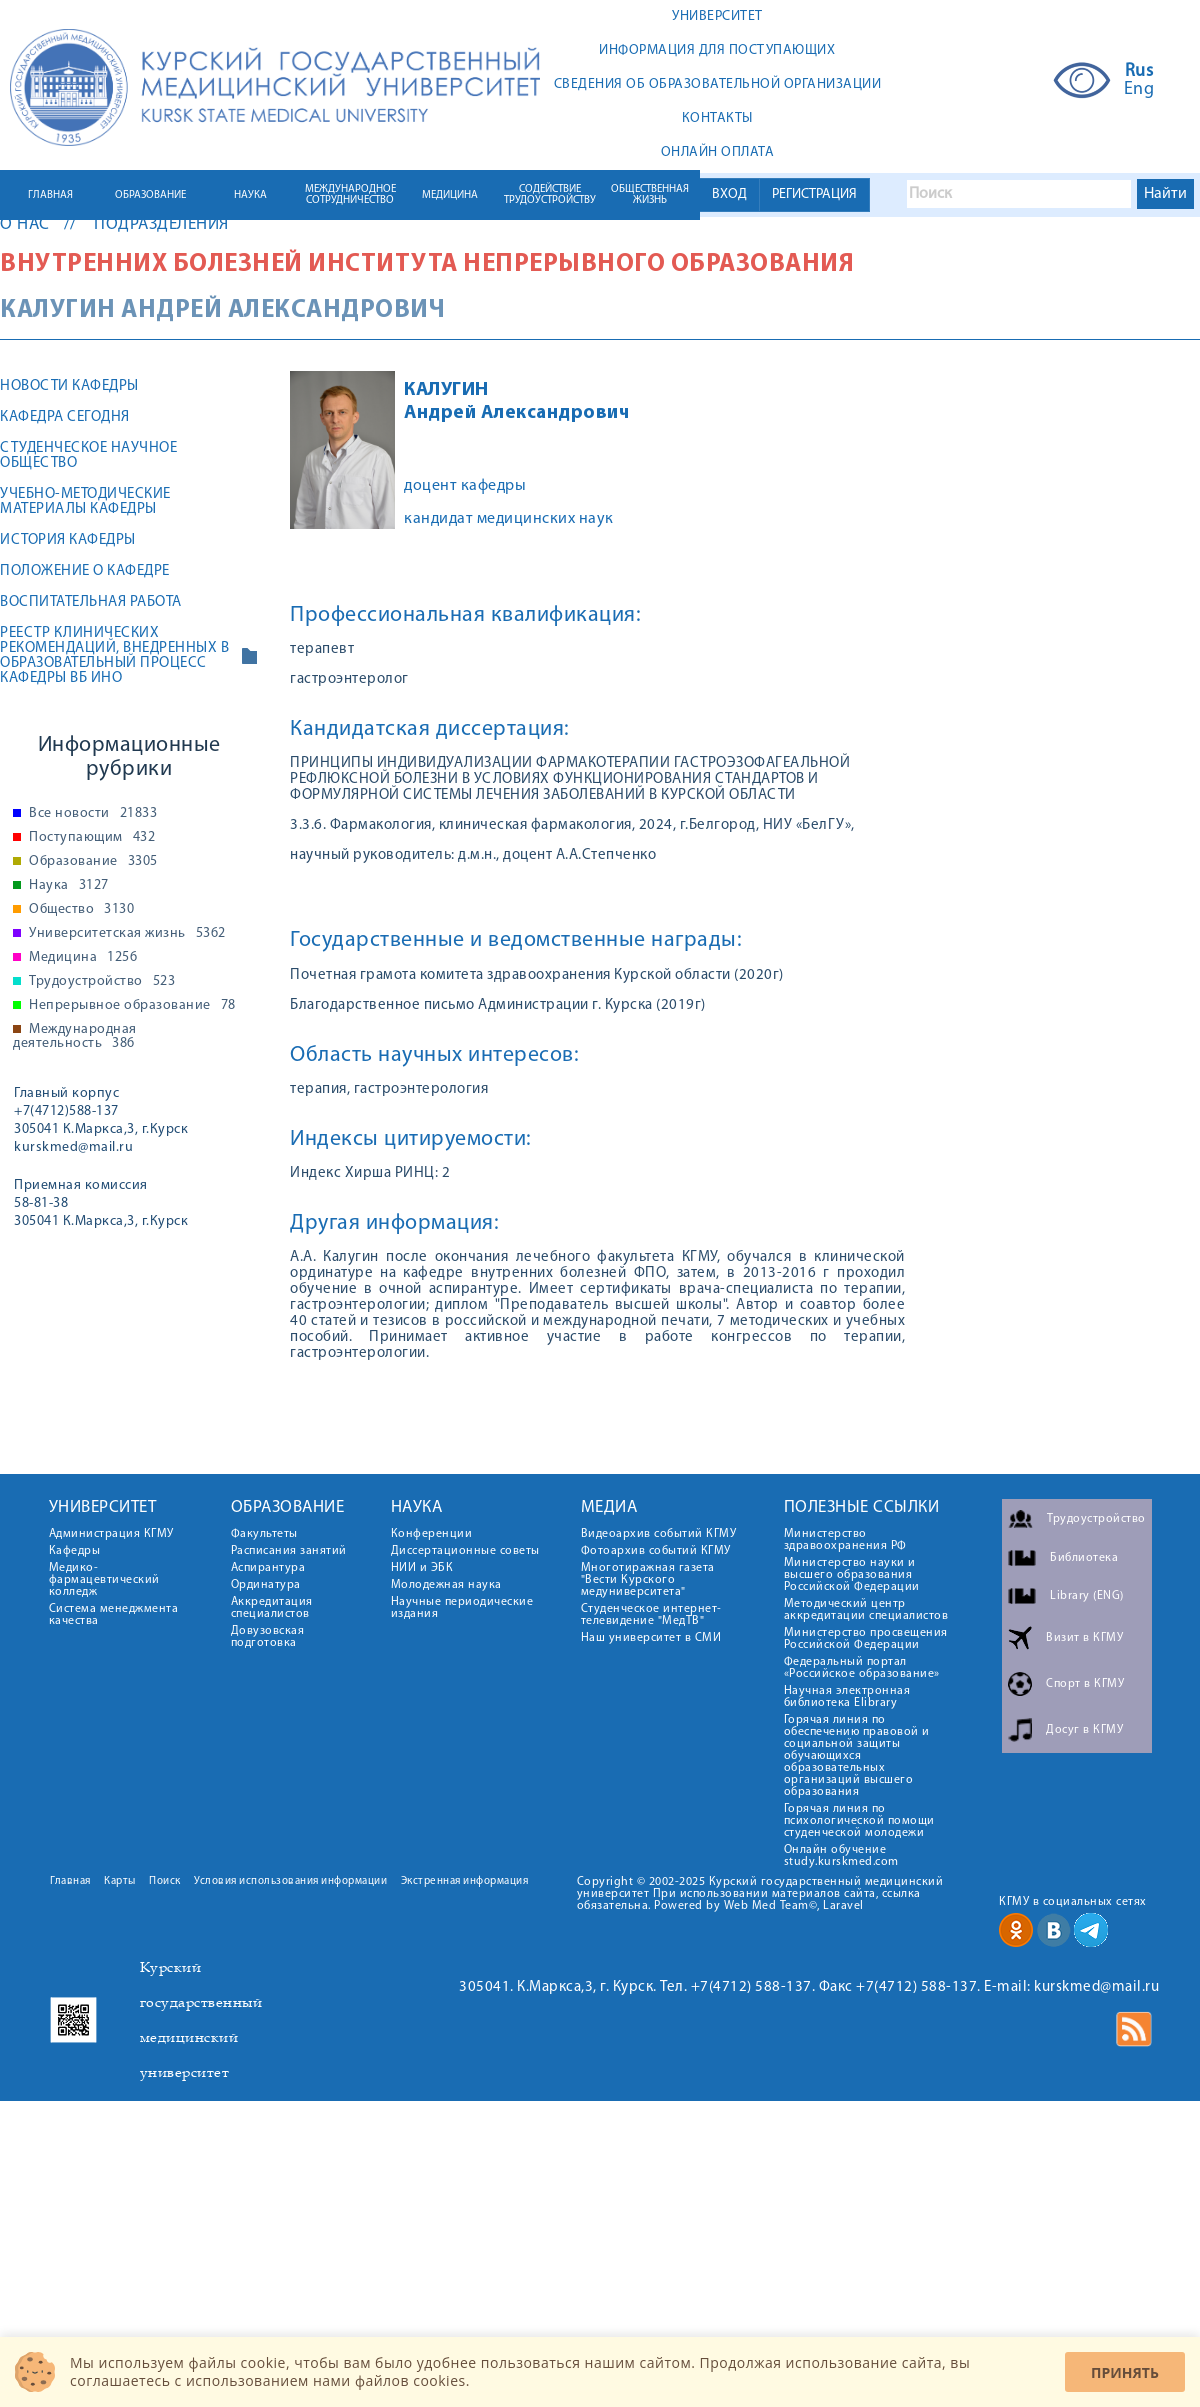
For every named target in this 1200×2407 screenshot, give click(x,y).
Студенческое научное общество (88, 456)
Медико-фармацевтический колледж (104, 1580)
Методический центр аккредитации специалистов (866, 1610)
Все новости (93, 814)
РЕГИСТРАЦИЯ (814, 194)
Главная (70, 1881)
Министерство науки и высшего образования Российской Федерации (852, 1575)
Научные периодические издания (462, 1608)
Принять (1125, 2372)
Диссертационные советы (465, 1551)
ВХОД (729, 194)
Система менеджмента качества (114, 1615)
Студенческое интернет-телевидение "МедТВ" (651, 1615)
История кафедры (68, 540)
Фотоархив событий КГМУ (656, 1551)
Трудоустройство (102, 982)
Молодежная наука (446, 1585)
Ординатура (266, 1585)
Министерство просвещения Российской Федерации (866, 1639)
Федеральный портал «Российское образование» (862, 1668)
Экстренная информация (465, 1881)
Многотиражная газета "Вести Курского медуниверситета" (648, 1580)
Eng (1139, 90)
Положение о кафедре (85, 571)
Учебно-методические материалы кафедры (85, 502)
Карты (120, 1881)
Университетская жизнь (127, 934)
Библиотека (1084, 1558)
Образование (93, 862)
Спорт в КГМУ (1085, 1684)
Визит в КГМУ (1084, 1638)
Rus (1139, 72)
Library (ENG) (1087, 1596)
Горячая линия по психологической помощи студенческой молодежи (859, 1821)
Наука (69, 886)
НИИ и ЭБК (422, 1568)
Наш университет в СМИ (651, 1638)
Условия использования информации (290, 1881)
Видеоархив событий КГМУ (659, 1534)
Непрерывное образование (132, 1006)
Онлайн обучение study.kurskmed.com (841, 1856)
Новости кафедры (69, 386)
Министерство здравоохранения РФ (845, 1540)
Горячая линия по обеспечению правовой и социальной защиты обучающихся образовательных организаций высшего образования (857, 1756)
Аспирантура (268, 1568)
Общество (81, 910)
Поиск (165, 1881)
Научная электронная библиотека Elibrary (847, 1697)
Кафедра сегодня (65, 417)
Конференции (432, 1534)
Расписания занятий (289, 1551)
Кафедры (75, 1551)
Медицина (83, 958)
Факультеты (264, 1534)
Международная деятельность (75, 1037)
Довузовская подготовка (268, 1637)
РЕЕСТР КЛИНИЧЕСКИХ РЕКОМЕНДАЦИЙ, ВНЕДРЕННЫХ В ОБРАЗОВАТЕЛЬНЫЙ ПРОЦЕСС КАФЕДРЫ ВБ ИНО (114, 656)
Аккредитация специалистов (272, 1608)
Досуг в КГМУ (1084, 1730)
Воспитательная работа (91, 602)
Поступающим (92, 838)
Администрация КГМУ (111, 1534)
